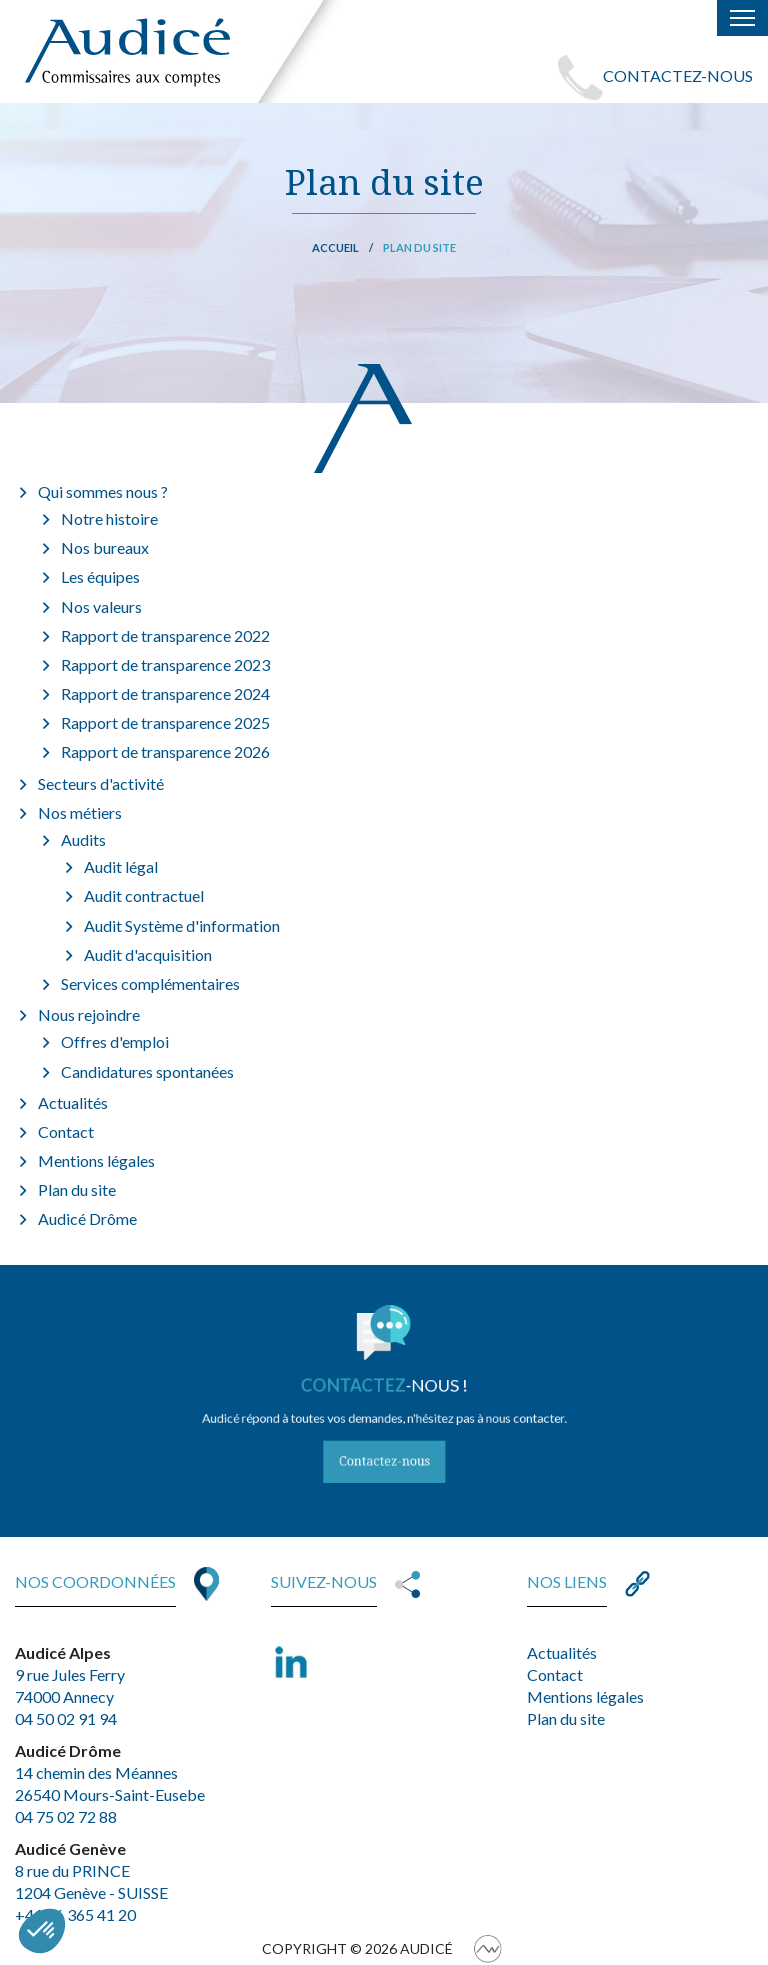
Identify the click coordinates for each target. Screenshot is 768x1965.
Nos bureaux (105, 547)
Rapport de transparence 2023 (165, 664)
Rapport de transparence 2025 (165, 722)
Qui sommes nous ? (103, 491)
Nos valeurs (101, 606)
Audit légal (121, 866)
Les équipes (100, 576)
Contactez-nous (384, 1448)
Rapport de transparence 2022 (165, 635)
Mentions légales (96, 1160)
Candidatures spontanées (147, 1071)
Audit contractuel (144, 895)
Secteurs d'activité (101, 783)
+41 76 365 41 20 (75, 1914)
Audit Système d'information (182, 925)
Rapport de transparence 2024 (165, 693)
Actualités (73, 1102)
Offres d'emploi (115, 1041)
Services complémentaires (150, 983)
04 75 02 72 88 (66, 1816)
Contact (66, 1131)
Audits (83, 839)
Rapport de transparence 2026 (165, 751)
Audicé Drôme (87, 1218)
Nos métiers (80, 812)
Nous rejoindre (89, 1014)
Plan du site (77, 1189)
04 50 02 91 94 (66, 1718)
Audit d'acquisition (148, 954)
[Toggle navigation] (742, 18)
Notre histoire (109, 518)
